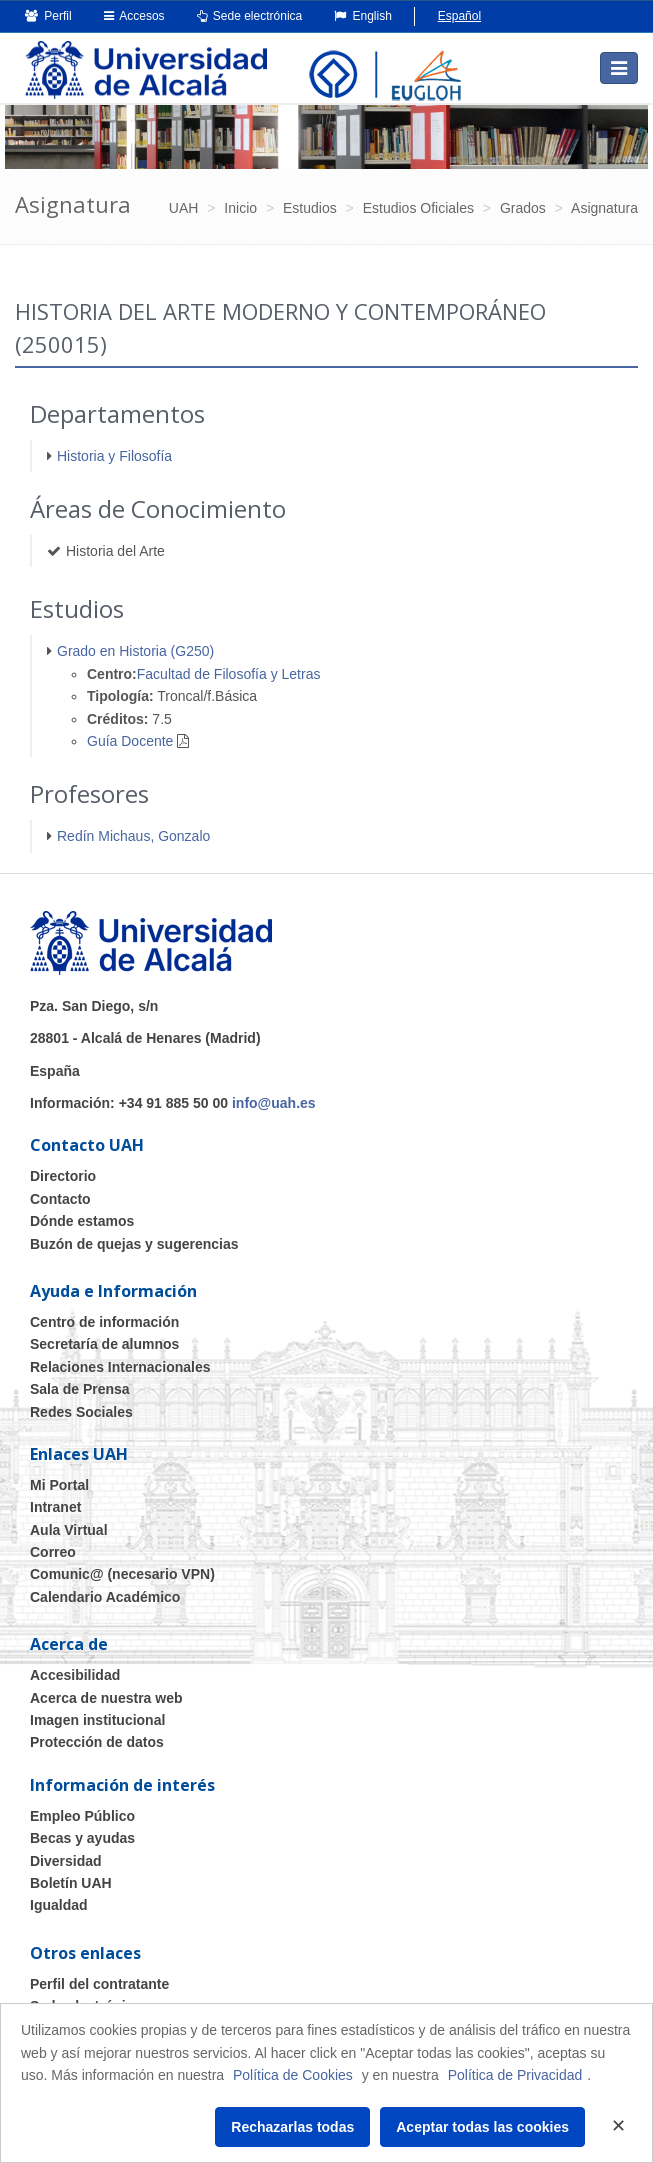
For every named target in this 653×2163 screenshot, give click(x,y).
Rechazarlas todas (292, 2127)
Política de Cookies (293, 2075)
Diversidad (66, 1861)
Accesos (134, 16)
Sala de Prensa (80, 1389)
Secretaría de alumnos (104, 1344)
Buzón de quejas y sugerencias (134, 1244)
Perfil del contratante (99, 1984)
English (363, 16)
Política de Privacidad (515, 2075)
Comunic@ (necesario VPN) (122, 1574)
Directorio (63, 1176)
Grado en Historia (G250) (135, 651)
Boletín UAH (71, 1883)
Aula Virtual (69, 1530)
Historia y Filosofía (114, 456)
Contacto (60, 1199)
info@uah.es (274, 1103)
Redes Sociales (81, 1412)
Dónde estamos (82, 1221)
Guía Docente (130, 741)
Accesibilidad (75, 1675)
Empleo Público (82, 1816)
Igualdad (59, 1905)
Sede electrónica (250, 16)
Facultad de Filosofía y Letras (229, 674)
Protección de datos (97, 1742)
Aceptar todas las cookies (482, 2127)
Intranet (55, 1507)
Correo (53, 1552)
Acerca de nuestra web (106, 1698)
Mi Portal (59, 1485)
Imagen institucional (97, 1720)
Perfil (48, 16)
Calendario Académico (105, 1597)
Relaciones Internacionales (120, 1367)
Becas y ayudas (82, 1838)
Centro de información (104, 1322)
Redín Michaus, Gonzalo (133, 836)
